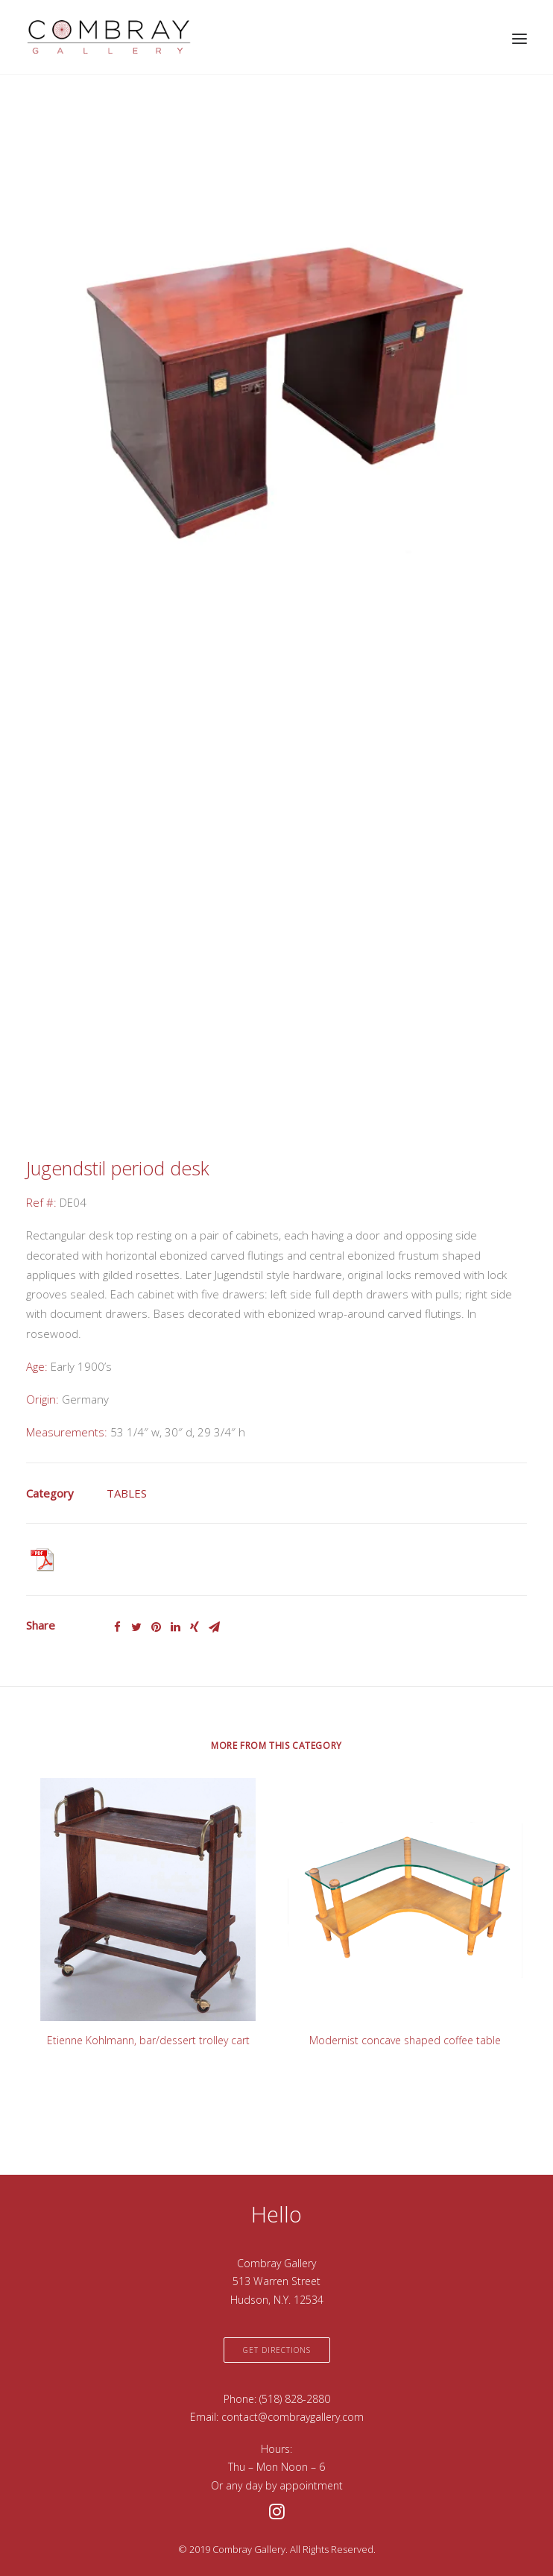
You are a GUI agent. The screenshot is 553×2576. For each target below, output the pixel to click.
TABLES (127, 1493)
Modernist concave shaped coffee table (405, 2040)
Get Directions (277, 2350)
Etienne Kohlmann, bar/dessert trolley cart (148, 2040)
